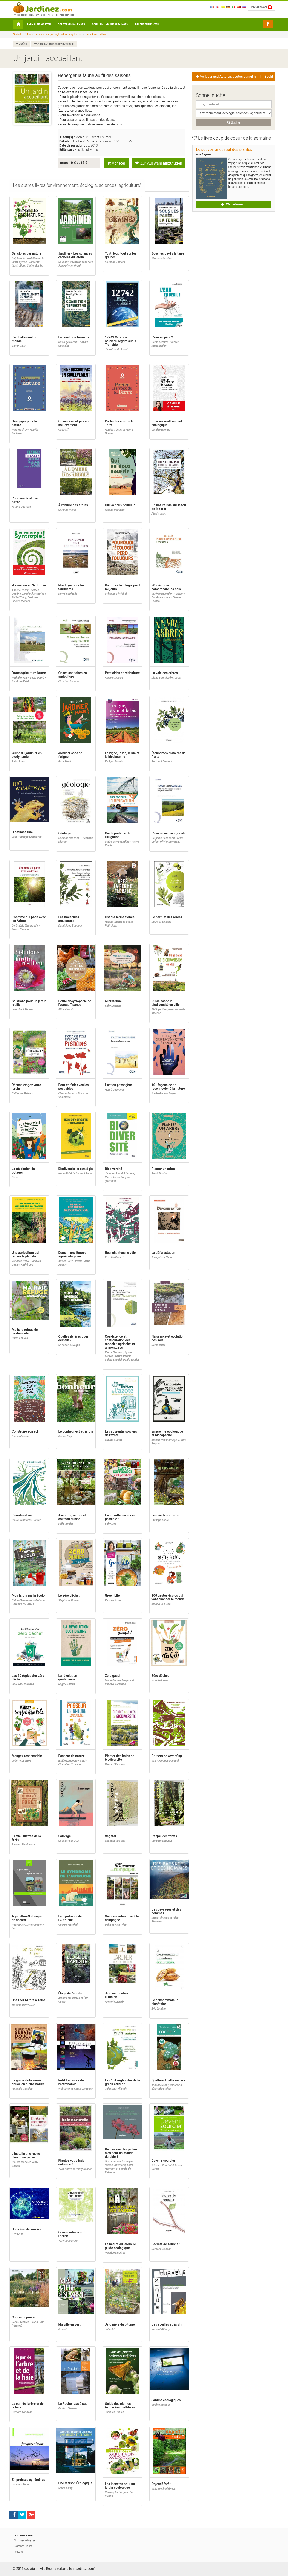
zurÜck (22, 43)
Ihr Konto (18, 2552)
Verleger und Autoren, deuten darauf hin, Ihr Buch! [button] (235, 77)
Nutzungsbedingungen (25, 2540)
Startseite (18, 34)
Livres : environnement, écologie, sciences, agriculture (54, 34)
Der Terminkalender (71, 24)
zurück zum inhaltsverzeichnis (54, 43)
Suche (233, 123)
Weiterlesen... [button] (233, 204)
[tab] (77, 186)
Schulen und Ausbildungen (110, 24)
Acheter (116, 163)
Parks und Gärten (39, 24)
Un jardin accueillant (96, 34)
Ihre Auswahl (261, 7)
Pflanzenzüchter (147, 24)
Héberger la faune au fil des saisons (94, 75)
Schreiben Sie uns (23, 2546)
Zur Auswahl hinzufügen (158, 163)
